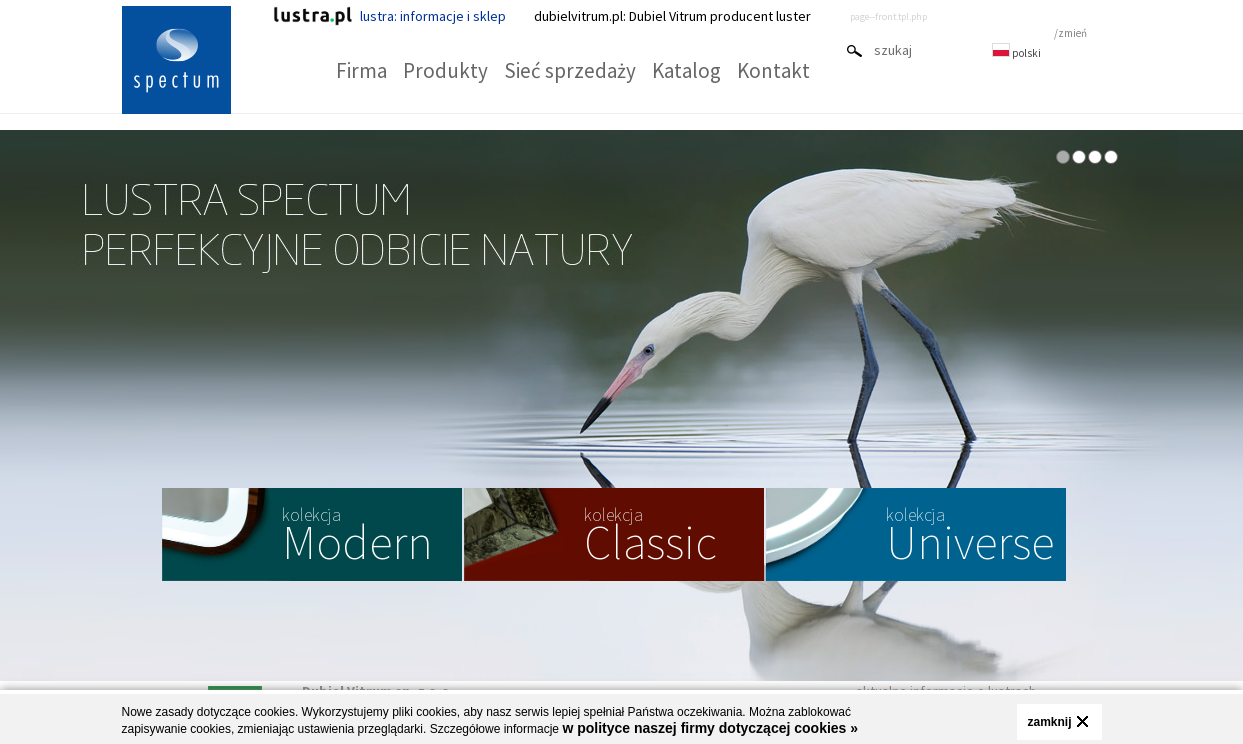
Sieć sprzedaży (570, 70)
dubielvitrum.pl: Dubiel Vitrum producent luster (672, 16)
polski (1016, 53)
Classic (650, 537)
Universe (970, 537)
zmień (1072, 33)
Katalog (686, 70)
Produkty (445, 70)
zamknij (1049, 722)
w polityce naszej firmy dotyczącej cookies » (710, 728)
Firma (361, 70)
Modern (357, 537)
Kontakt (773, 70)
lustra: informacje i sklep (389, 16)
